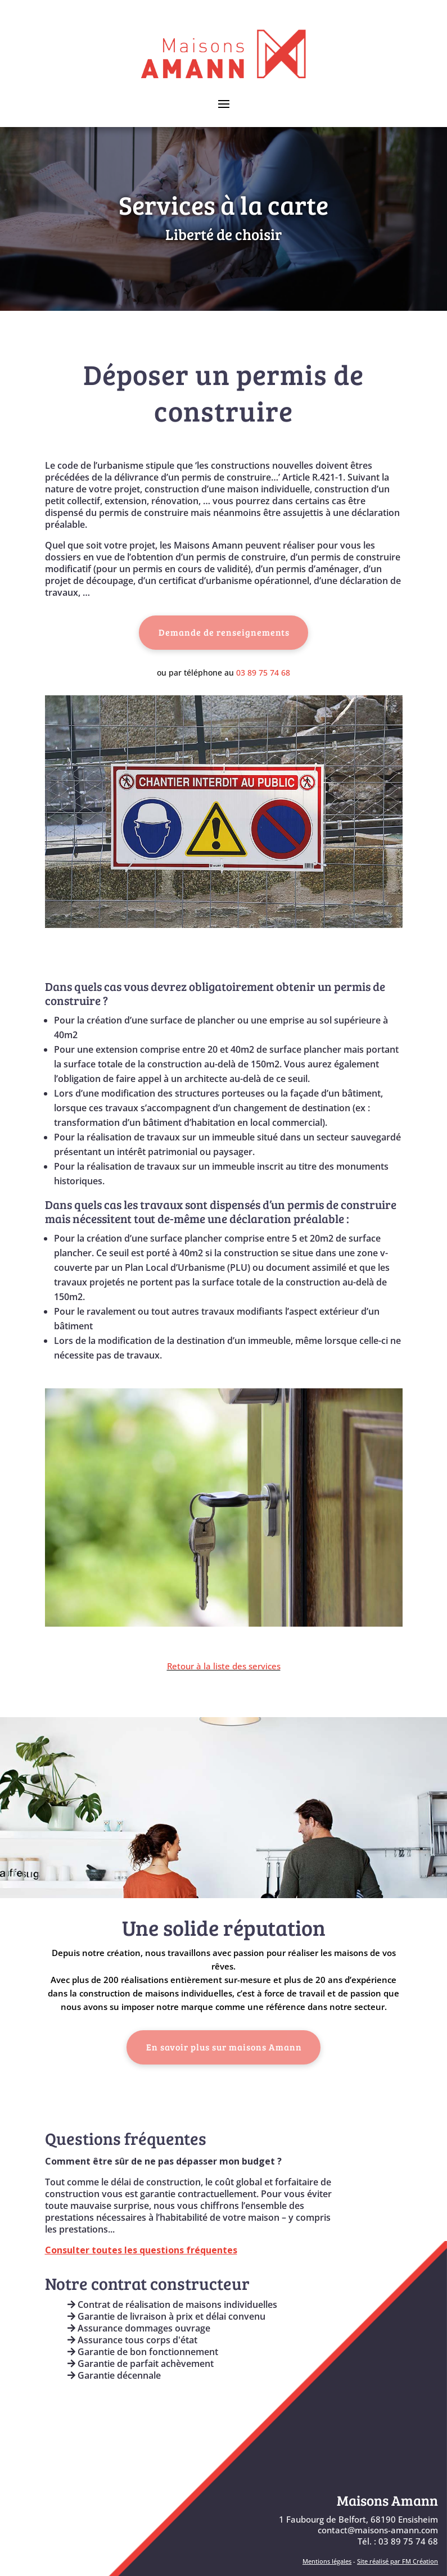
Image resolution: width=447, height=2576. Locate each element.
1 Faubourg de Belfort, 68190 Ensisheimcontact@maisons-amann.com (358, 2525)
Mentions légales (326, 2561)
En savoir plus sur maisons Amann (224, 2047)
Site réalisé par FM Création (397, 2561)
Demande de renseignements (224, 632)
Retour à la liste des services (224, 1666)
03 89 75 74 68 (263, 672)
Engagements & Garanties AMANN (142, 2415)
